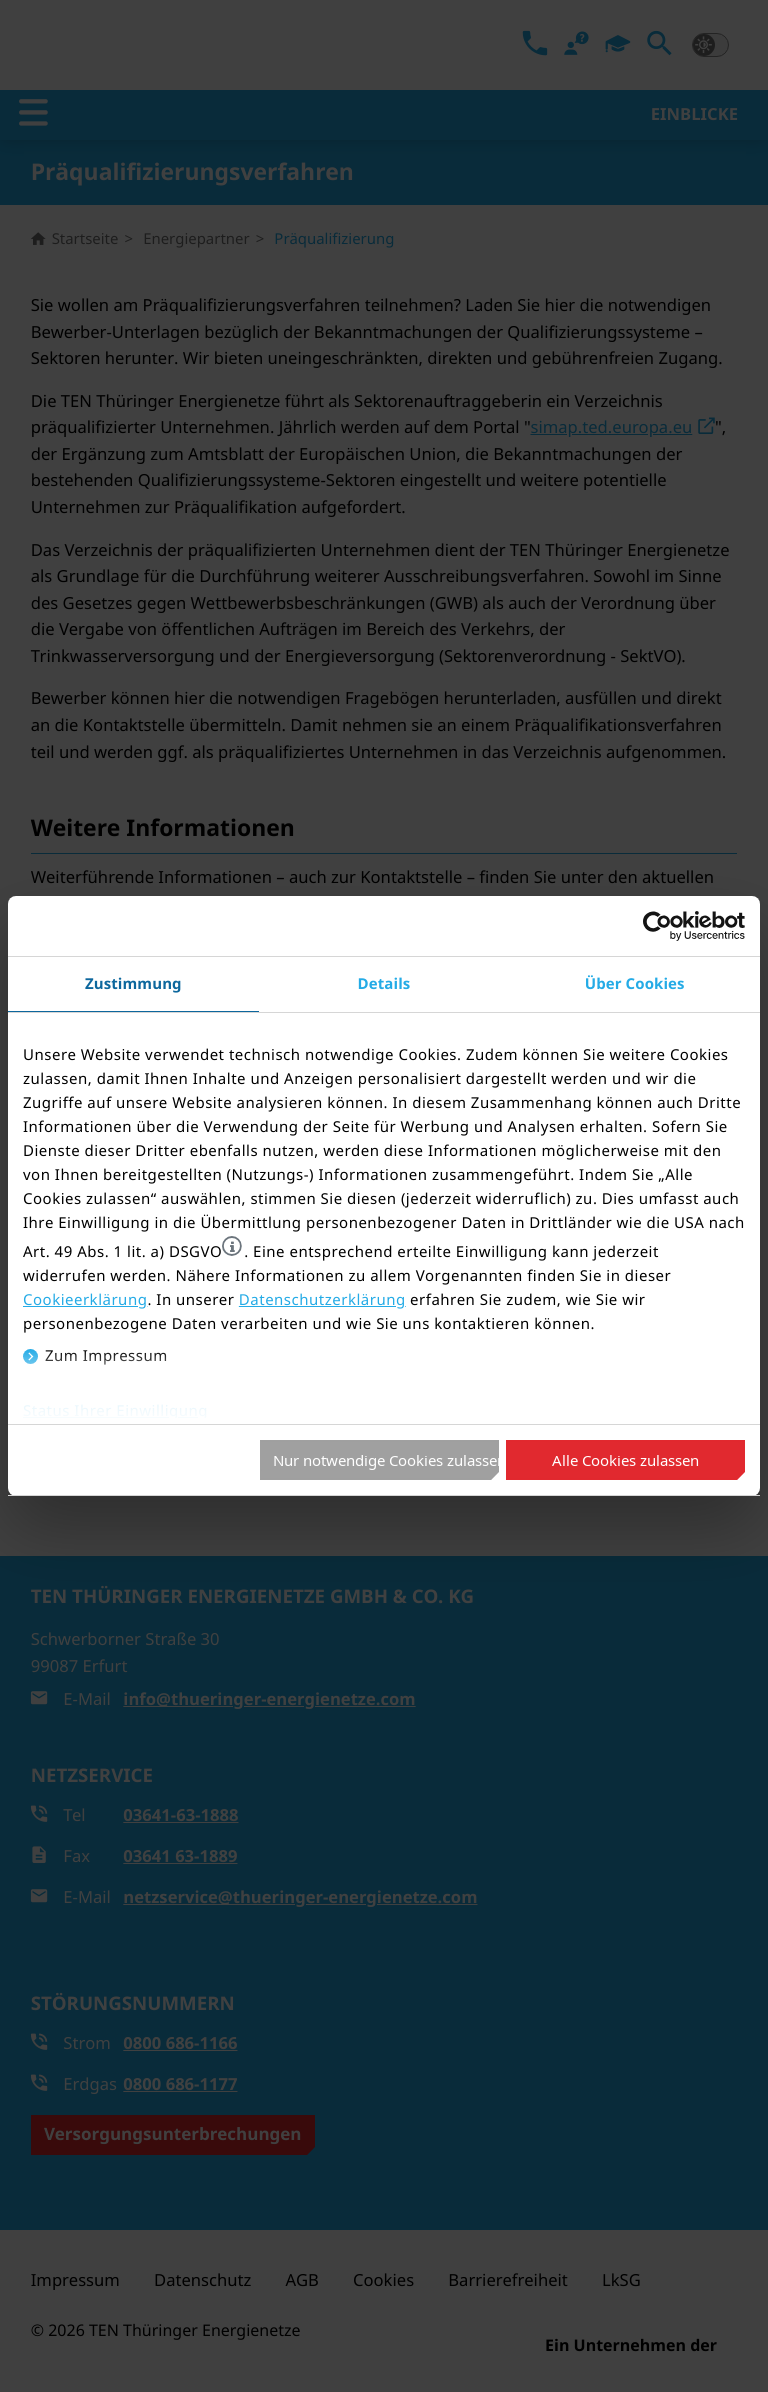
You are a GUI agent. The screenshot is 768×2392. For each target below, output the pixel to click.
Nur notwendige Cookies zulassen (386, 1460)
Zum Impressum (106, 1356)
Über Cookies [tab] (635, 983)
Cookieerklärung (85, 1300)
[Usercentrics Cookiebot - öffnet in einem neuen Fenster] (657, 926)
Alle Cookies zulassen (625, 1460)
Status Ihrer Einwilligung (115, 1411)
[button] (232, 1246)
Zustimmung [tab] (133, 983)
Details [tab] (384, 983)
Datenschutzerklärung (322, 1300)
